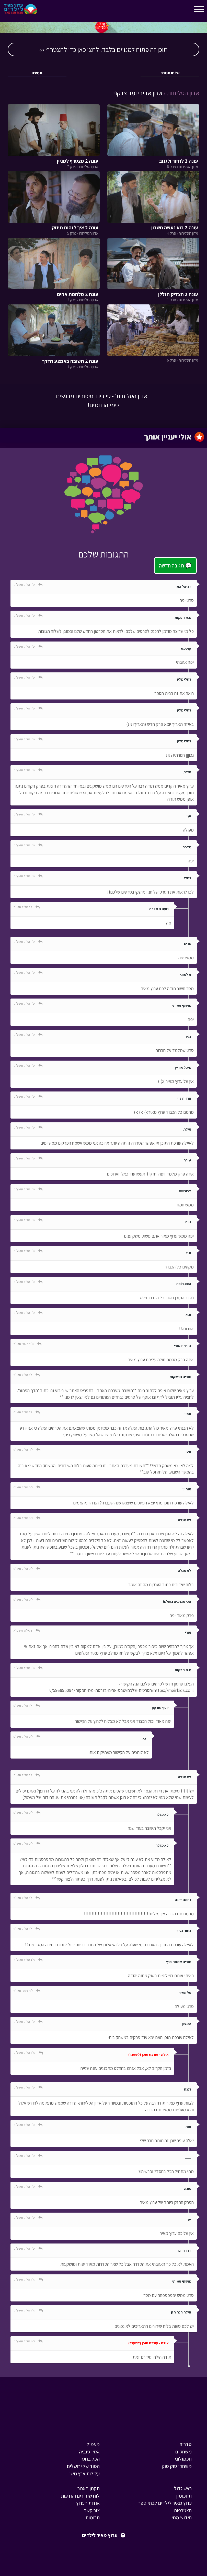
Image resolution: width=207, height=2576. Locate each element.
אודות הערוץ (88, 2503)
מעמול (93, 2444)
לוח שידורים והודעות (80, 2495)
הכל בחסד (89, 2458)
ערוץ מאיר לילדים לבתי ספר (165, 2503)
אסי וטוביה (89, 2451)
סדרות (185, 2444)
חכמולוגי (183, 2458)
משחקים (183, 2451)
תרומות (92, 2517)
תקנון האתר (88, 2488)
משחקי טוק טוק (177, 2466)
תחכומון (184, 2495)
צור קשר (92, 2510)
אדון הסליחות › (181, 93)
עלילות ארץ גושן (84, 2473)
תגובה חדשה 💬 (175, 565)
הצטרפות (183, 2510)
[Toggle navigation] (46, 10)
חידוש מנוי (181, 2517)
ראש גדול (183, 2488)
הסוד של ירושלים (83, 2466)
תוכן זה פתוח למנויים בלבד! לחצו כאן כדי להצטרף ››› (103, 49)
